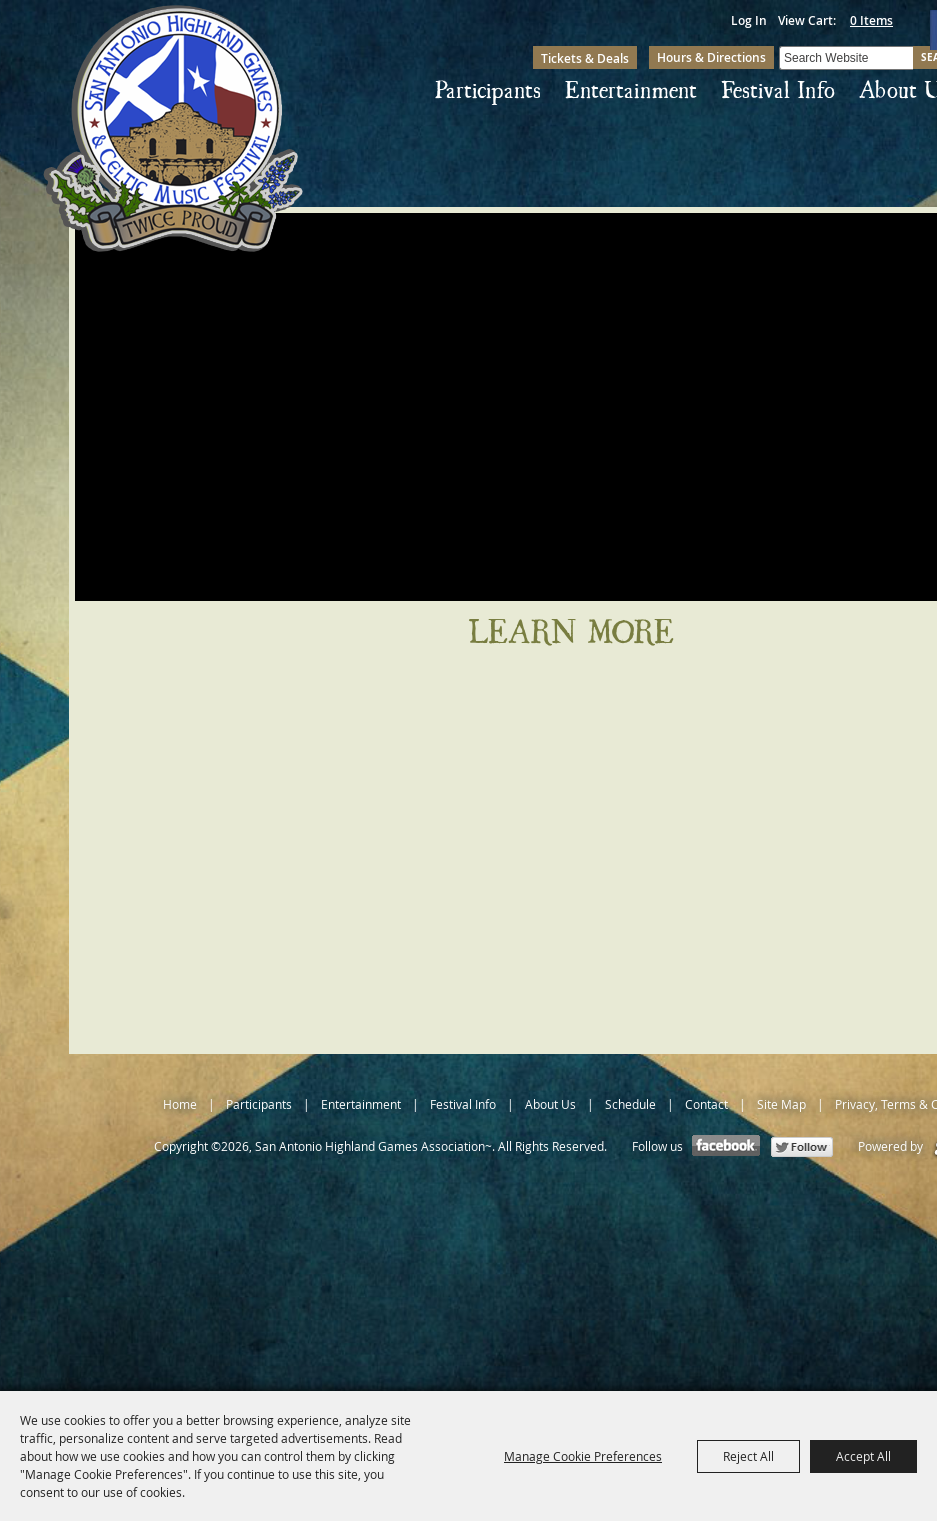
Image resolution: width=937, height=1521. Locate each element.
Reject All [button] (748, 1456)
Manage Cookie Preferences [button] (583, 1456)
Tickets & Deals (585, 58)
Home (180, 1104)
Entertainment (631, 91)
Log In (749, 20)
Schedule (630, 1104)
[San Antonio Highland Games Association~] (173, 128)
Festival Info (778, 91)
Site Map (781, 1104)
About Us (550, 1104)
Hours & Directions (711, 57)
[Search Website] (846, 58)
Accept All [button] (863, 1456)
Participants (488, 91)
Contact (706, 1104)
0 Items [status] (871, 20)
